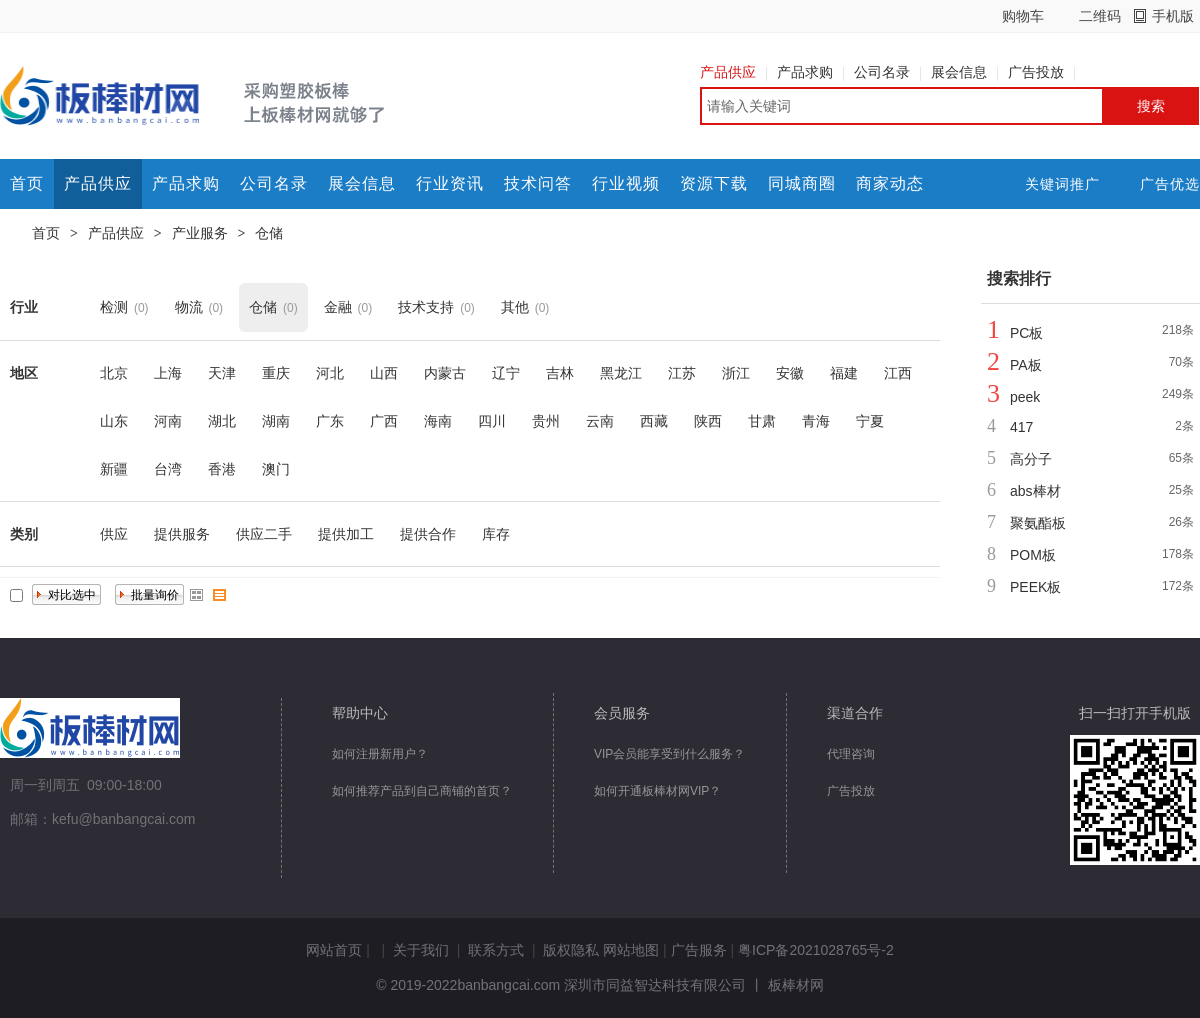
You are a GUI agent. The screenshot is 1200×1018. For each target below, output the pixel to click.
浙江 (736, 373)
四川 (492, 421)
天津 (222, 373)
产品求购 (810, 72)
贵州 (546, 421)
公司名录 (887, 72)
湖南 (276, 421)
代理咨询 (851, 754)
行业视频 (626, 183)
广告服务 (699, 950)
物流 (189, 307)
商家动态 (890, 183)
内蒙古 (445, 373)
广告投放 (1041, 72)
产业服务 (200, 233)
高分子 (1031, 459)
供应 (114, 534)
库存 (496, 534)
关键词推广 (1062, 184)
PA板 (1026, 365)
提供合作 (428, 534)
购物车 (1023, 16)
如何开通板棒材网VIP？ (657, 791)
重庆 (276, 373)
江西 (898, 373)
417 (1021, 427)
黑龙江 (621, 373)
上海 (168, 373)
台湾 (168, 469)
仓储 (269, 233)
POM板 (1033, 555)
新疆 (114, 469)
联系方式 (496, 950)
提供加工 (346, 534)
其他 (515, 307)
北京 (114, 373)
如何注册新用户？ (380, 754)
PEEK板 (1035, 587)
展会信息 (964, 72)
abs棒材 (1035, 491)
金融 (338, 307)
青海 (816, 421)
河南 (168, 421)
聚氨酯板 (1038, 523)
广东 (330, 421)
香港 (222, 469)
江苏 (682, 373)
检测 (114, 307)
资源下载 (714, 183)
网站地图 (631, 950)
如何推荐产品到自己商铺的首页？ (422, 791)
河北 (330, 373)
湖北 (222, 421)
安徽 (790, 373)
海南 (438, 421)
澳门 (276, 469)
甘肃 (762, 421)
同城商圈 (802, 183)
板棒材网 (796, 985)
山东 (114, 421)
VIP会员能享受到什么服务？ (669, 754)
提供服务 (182, 534)
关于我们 (421, 950)
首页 (27, 183)
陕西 (708, 421)
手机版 (1173, 16)
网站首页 (334, 950)
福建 (844, 373)
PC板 (1026, 333)
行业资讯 (450, 183)
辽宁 (506, 373)
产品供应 (733, 72)
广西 (384, 421)
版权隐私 (571, 950)
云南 (600, 421)
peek (1025, 397)
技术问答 (538, 183)
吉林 (560, 373)
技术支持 (426, 307)
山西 (384, 373)
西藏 (654, 421)
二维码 (1100, 16)
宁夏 (870, 421)
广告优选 (1170, 184)
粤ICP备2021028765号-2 (816, 950)
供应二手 (264, 534)
